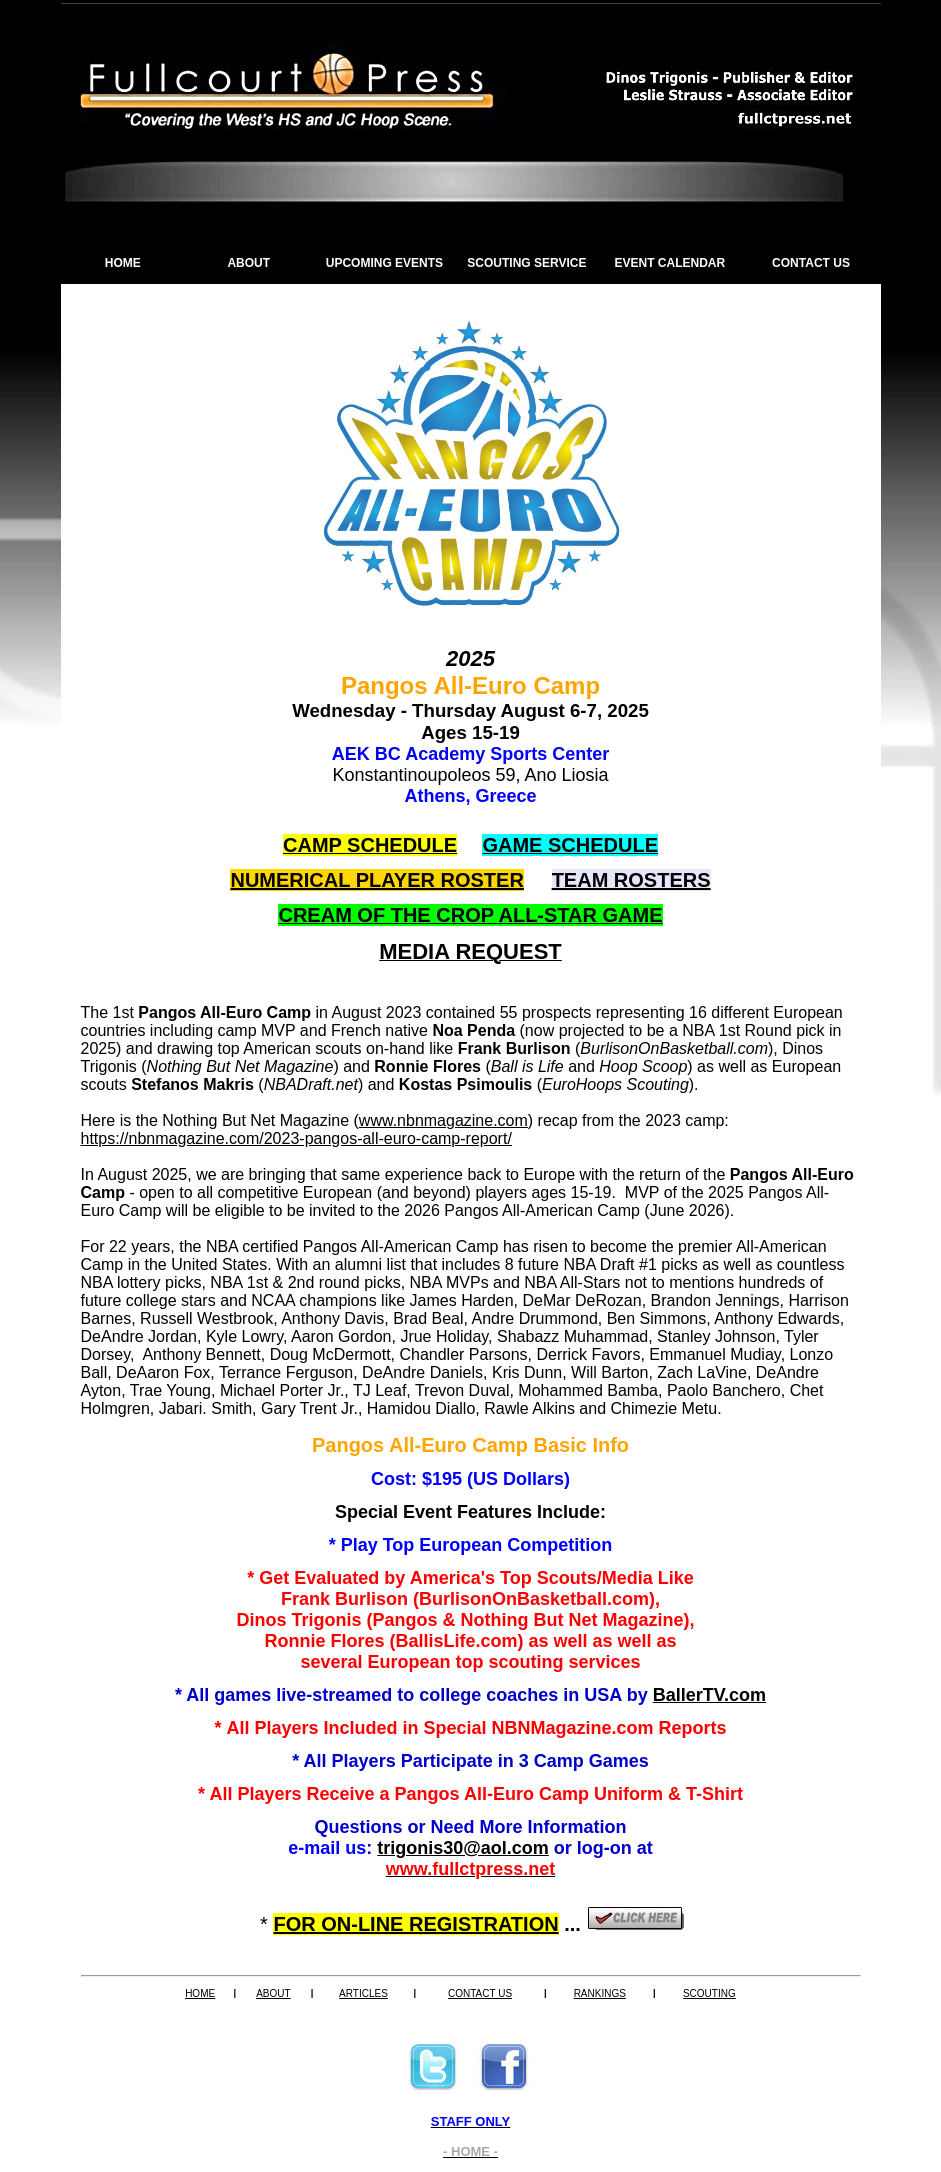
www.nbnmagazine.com (443, 1120)
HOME (123, 263)
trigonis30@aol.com (463, 1848)
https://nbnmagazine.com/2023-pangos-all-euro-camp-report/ (296, 1138)
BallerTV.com (709, 1695)
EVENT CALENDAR (670, 263)
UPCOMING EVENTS (384, 263)
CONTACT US (811, 263)
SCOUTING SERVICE (526, 263)
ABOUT (248, 263)
